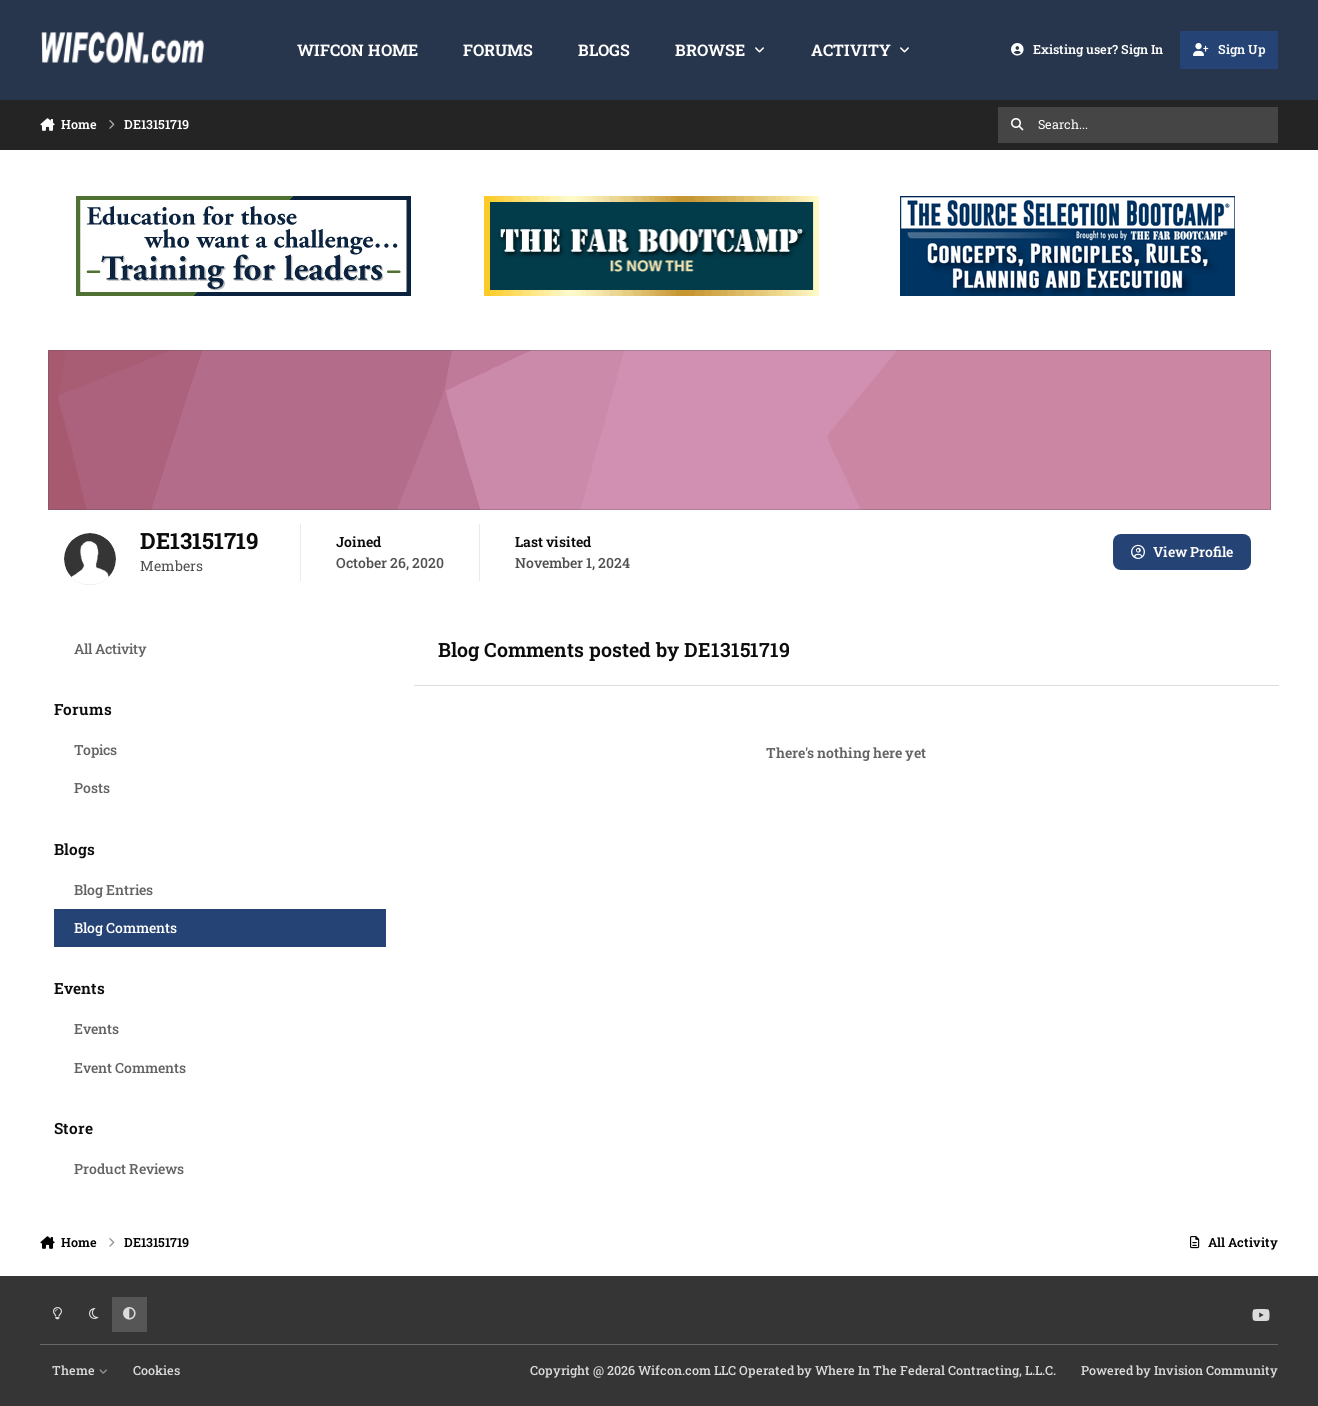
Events (95, 1028)
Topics (94, 749)
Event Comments (129, 1067)
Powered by (1179, 1370)
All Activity (109, 648)
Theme (80, 1370)
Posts (91, 787)
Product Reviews (128, 1168)
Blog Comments (124, 927)
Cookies (156, 1370)
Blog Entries (112, 889)
